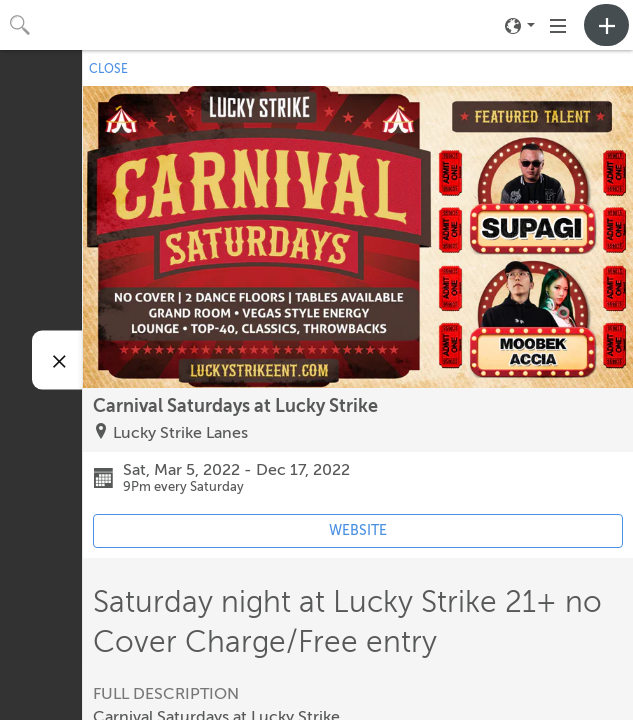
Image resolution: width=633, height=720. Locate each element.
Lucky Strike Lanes (180, 433)
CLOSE (108, 69)
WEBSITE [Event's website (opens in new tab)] (358, 530)
